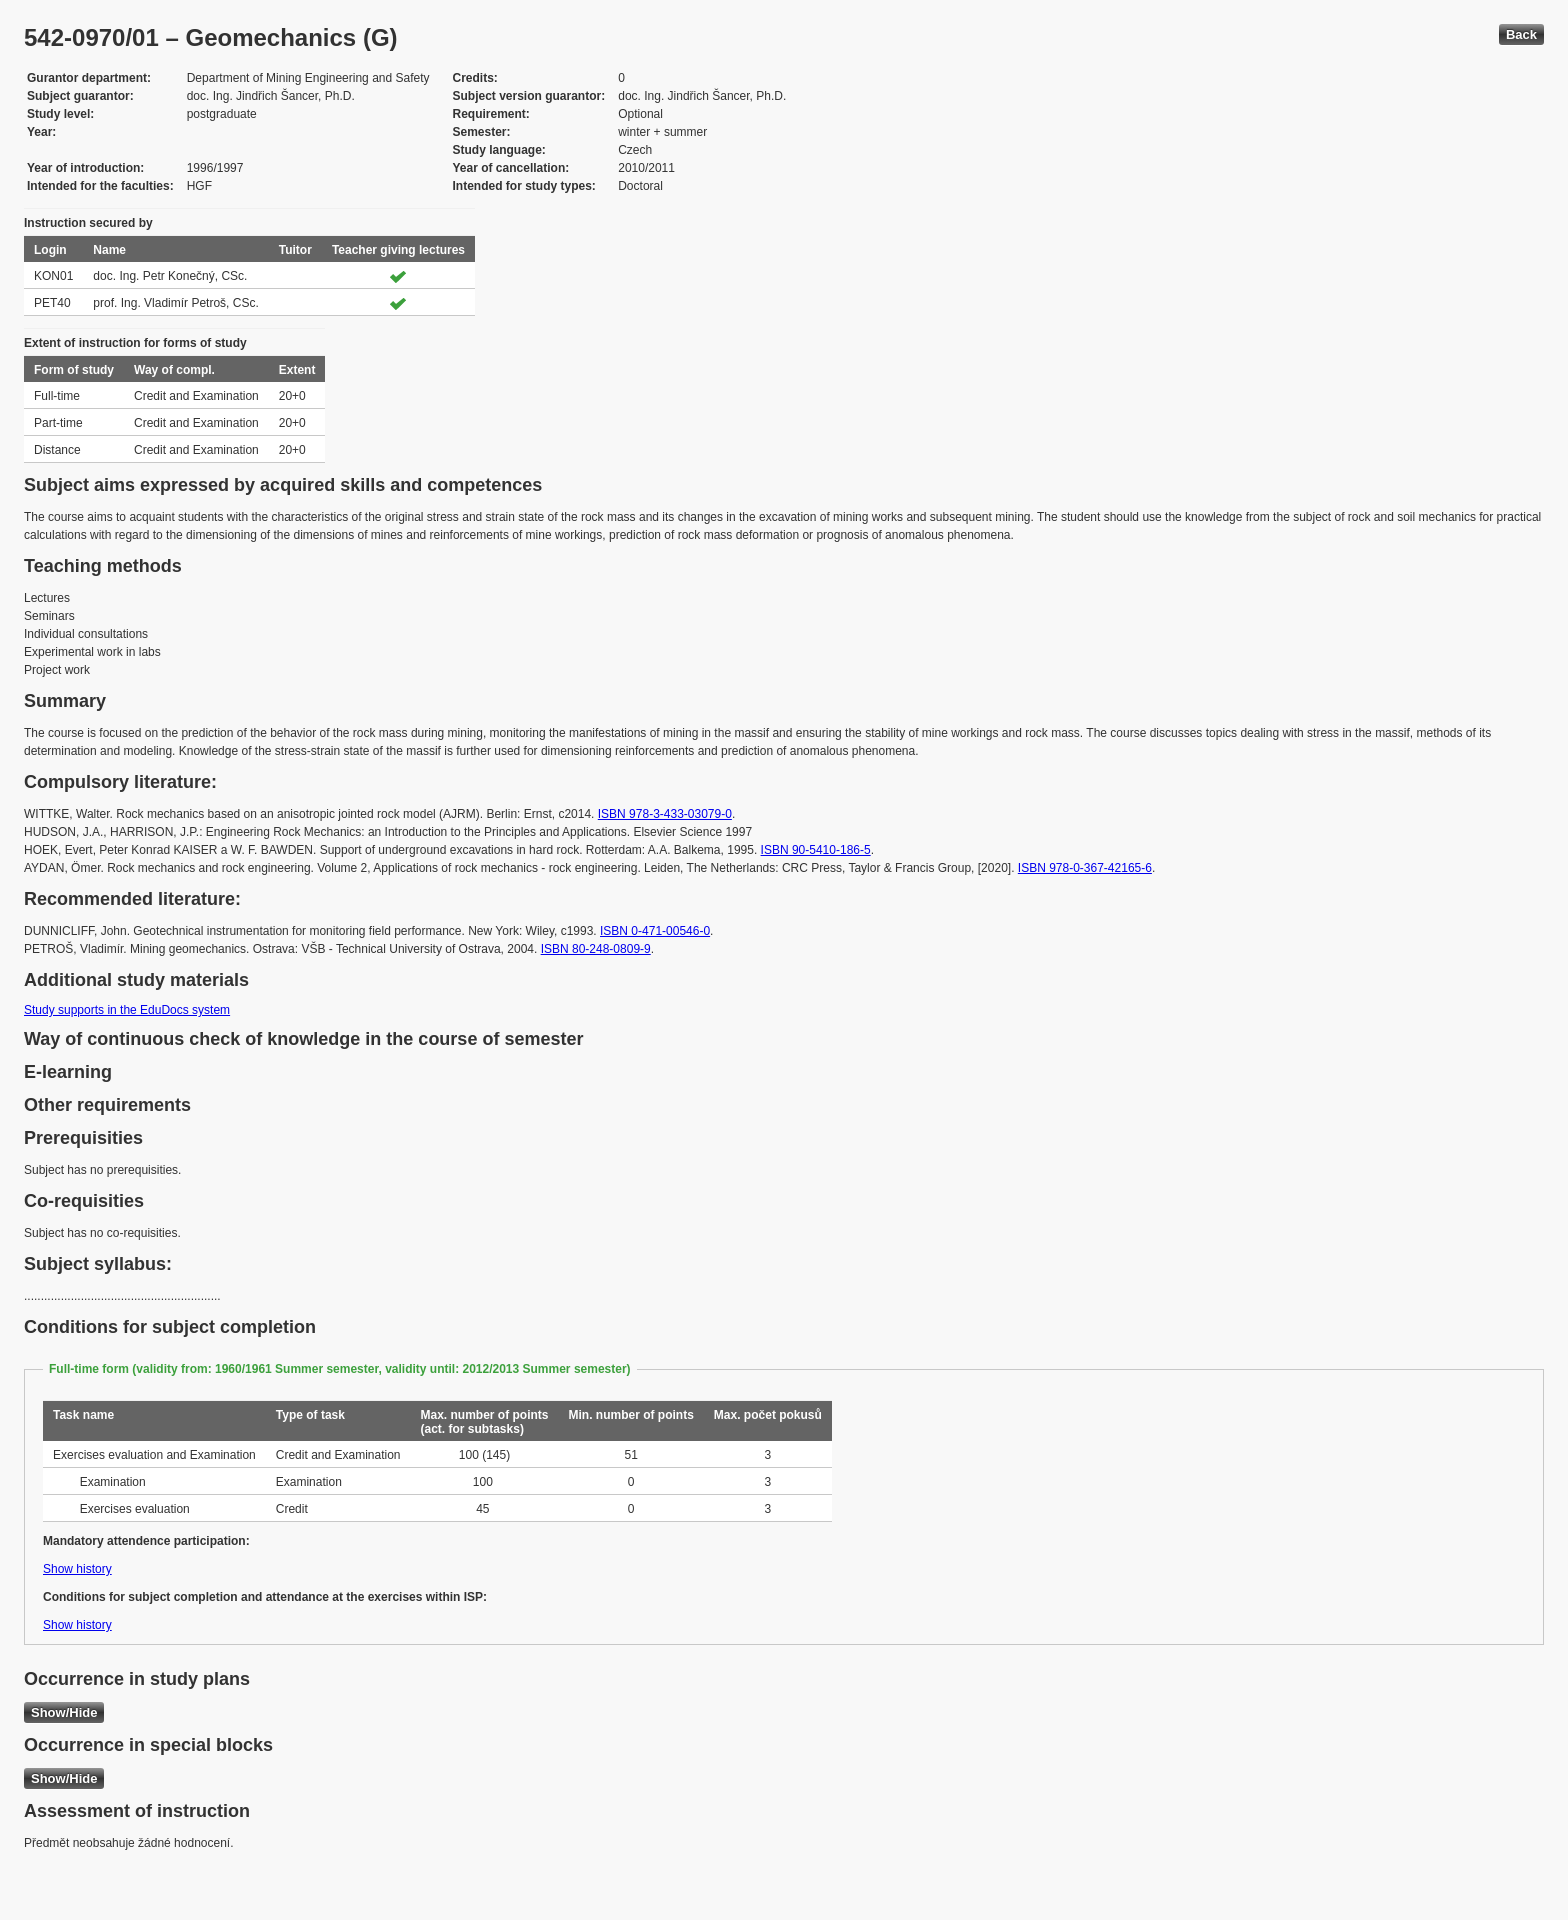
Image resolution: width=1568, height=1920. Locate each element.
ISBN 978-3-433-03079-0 (665, 814)
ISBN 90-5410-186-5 (816, 850)
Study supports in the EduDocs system (127, 1010)
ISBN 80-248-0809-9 (596, 949)
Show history (77, 1569)
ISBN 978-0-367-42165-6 (1085, 868)
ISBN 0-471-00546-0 (655, 931)
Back (1521, 34)
